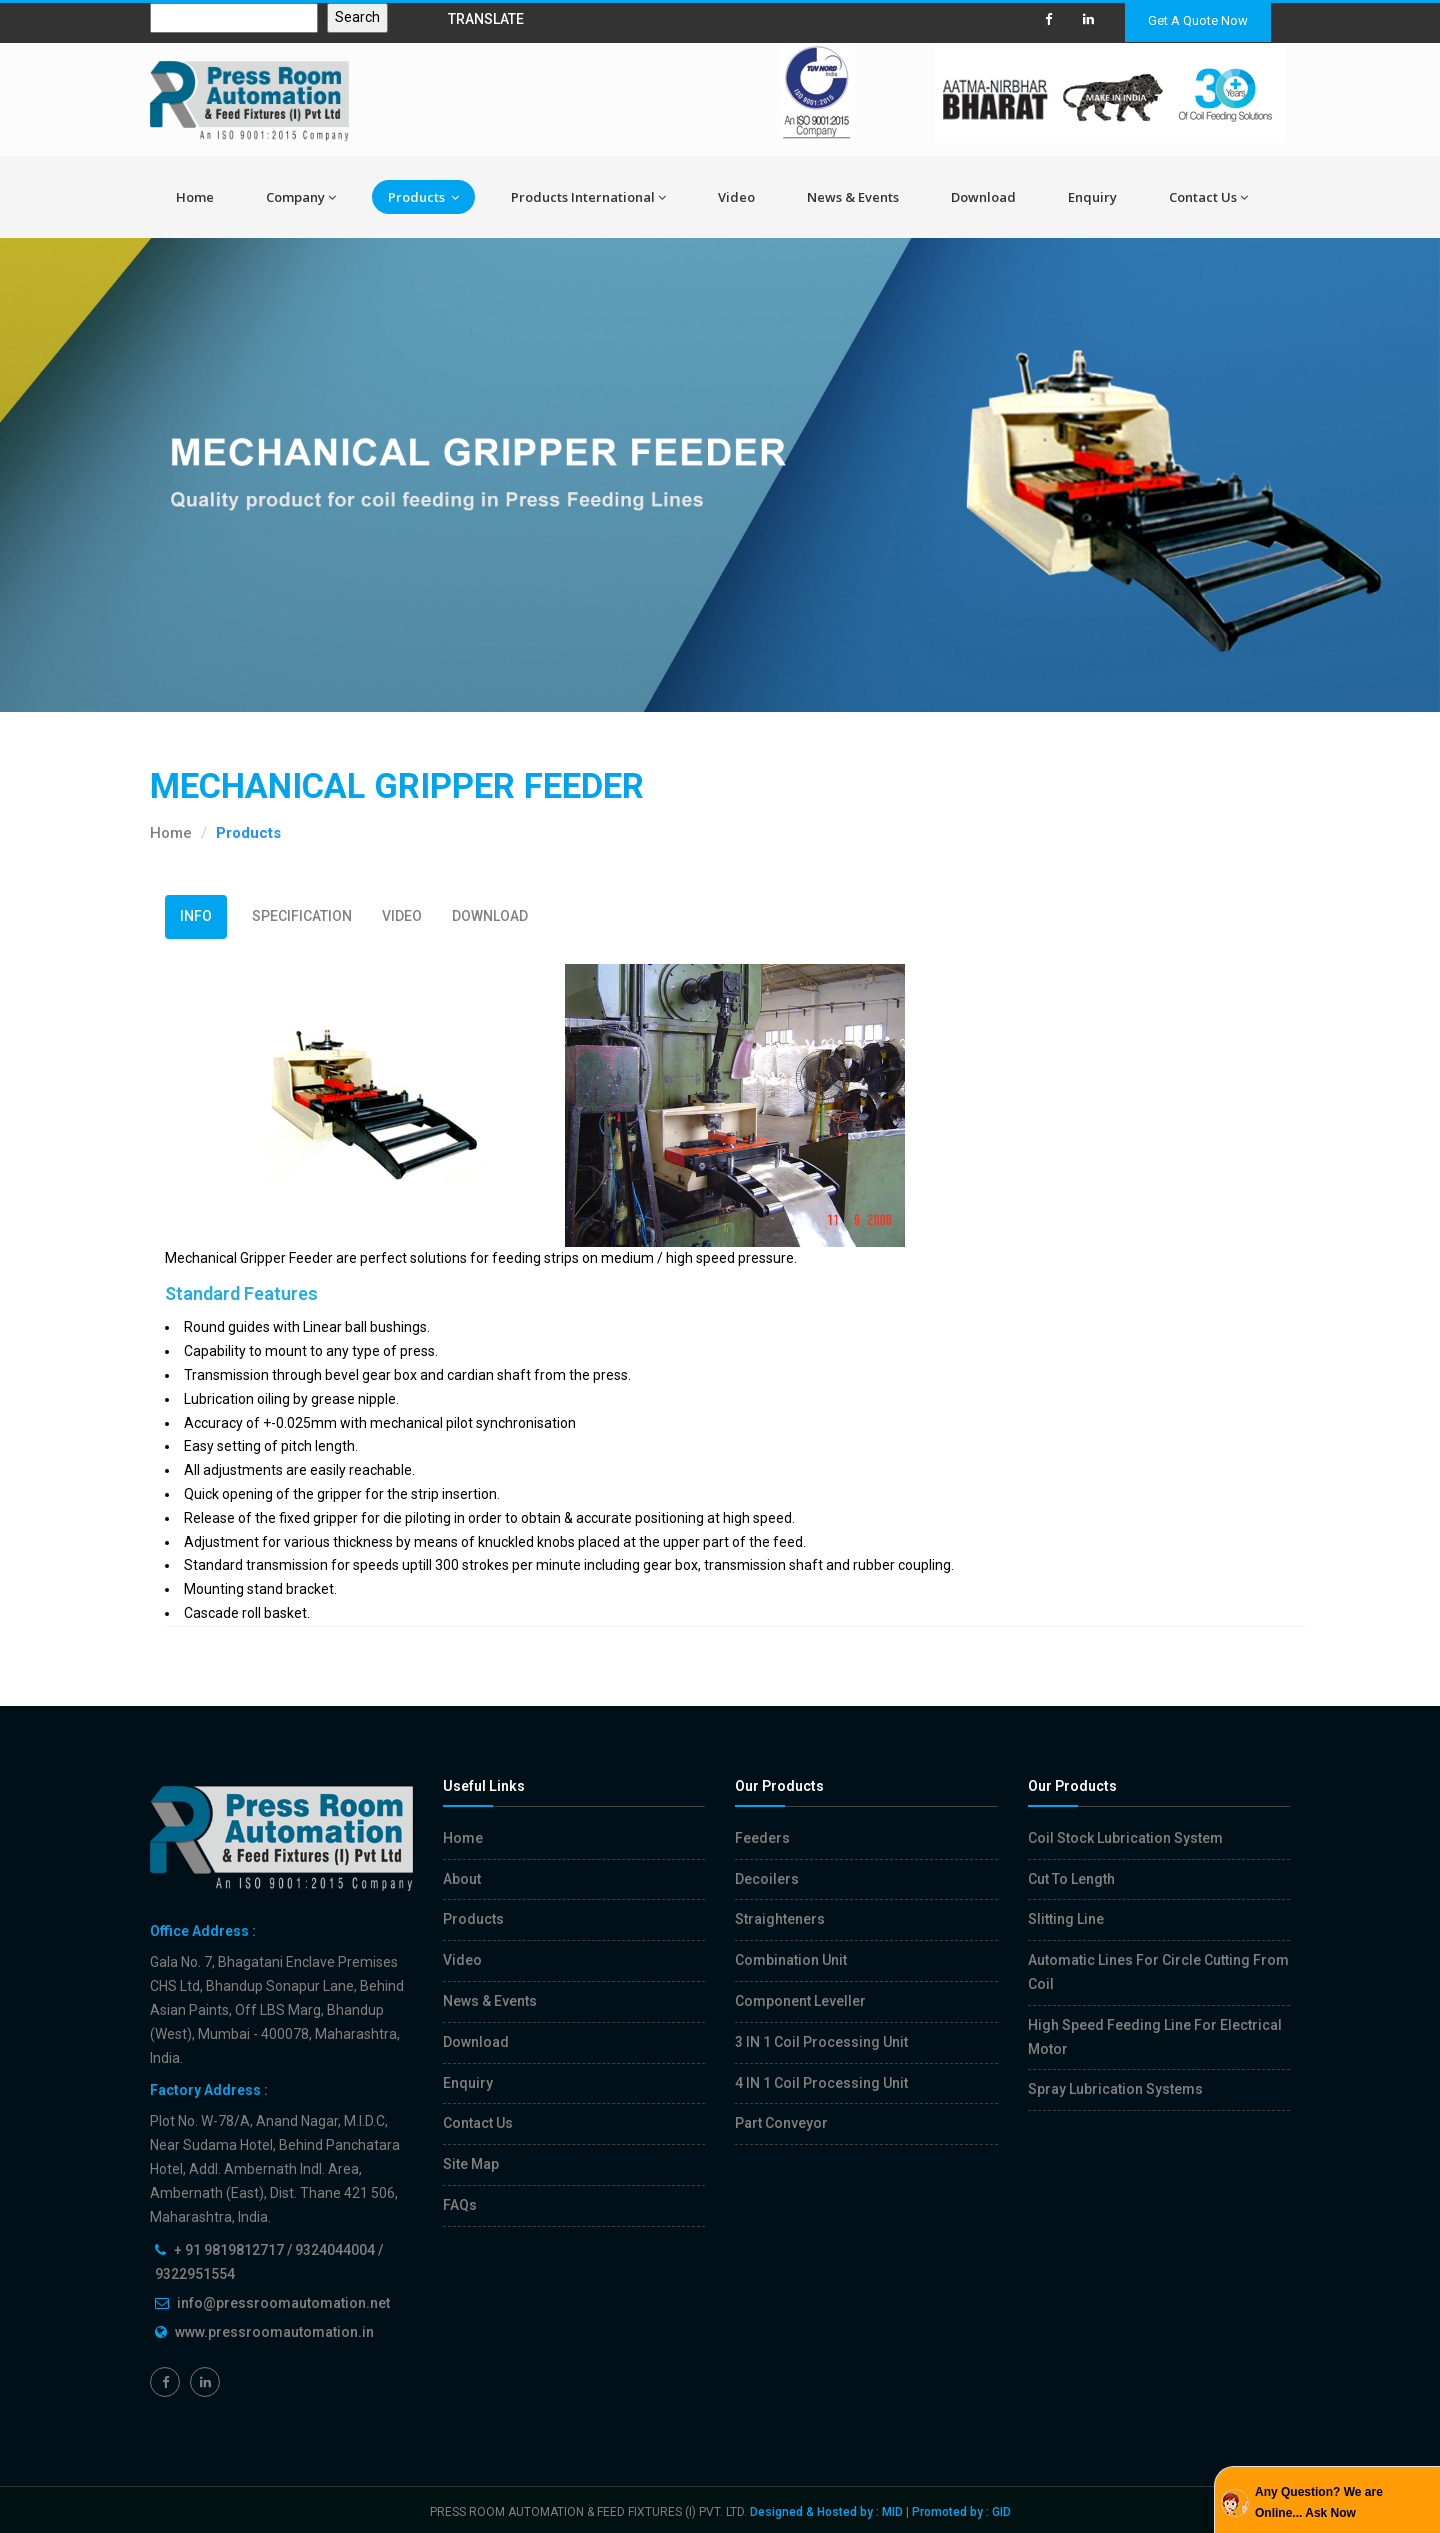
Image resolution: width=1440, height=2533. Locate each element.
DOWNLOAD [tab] (490, 916)
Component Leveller (800, 2001)
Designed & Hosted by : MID (826, 2512)
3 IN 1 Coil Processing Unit (821, 2042)
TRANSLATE (486, 19)
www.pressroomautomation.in (274, 2332)
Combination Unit (791, 1960)
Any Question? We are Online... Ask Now (1319, 2502)
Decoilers (767, 1879)
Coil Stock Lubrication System (1125, 1838)
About (462, 1879)
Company (301, 197)
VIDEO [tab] (402, 916)
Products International (588, 197)
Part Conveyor (781, 2123)
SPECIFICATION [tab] (302, 916)
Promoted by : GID (961, 2512)
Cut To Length (1071, 1879)
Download (983, 197)
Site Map (471, 2164)
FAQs (460, 2205)
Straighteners (780, 1919)
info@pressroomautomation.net (283, 2303)
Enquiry (1092, 197)
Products (423, 197)
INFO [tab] (196, 916)
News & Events (853, 197)
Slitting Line (1066, 1919)
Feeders (762, 1838)
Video (736, 197)
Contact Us (1208, 197)
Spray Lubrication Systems (1115, 2089)
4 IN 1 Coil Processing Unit (821, 2083)
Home (195, 197)
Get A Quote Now (1198, 20)
